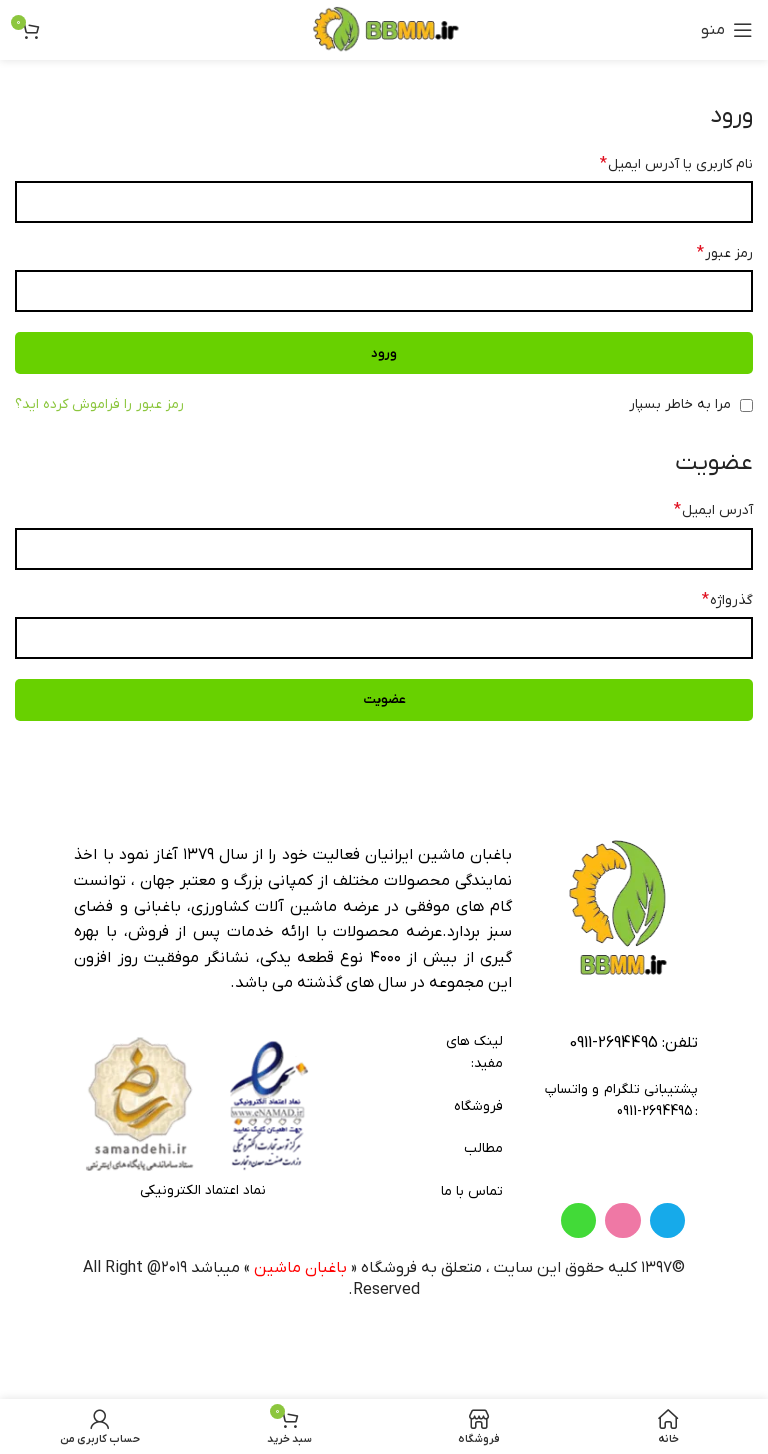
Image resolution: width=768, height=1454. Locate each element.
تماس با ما (472, 1191)
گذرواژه (727, 600)
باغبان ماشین (300, 1341)
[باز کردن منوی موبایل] (727, 30)
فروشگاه (478, 1106)
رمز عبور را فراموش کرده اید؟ (99, 404)
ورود (384, 353)
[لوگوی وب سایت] (384, 29)
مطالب (483, 1148)
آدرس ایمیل (713, 510)
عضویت (384, 699)
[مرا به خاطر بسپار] (746, 405)
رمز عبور (725, 253)
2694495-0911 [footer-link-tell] (613, 1043)
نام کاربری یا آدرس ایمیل (676, 164)
